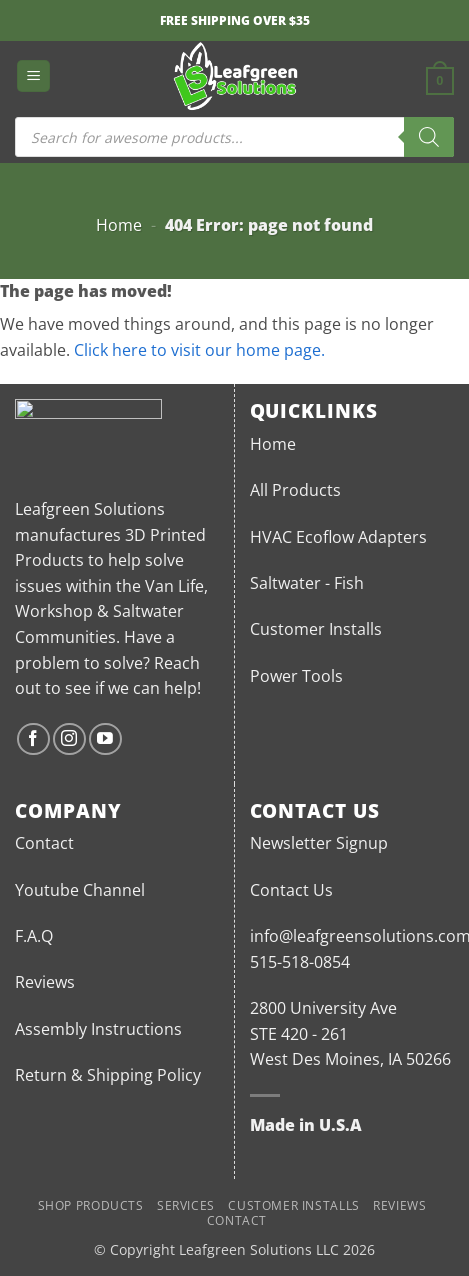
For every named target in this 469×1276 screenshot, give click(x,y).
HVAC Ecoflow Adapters (338, 537)
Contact (44, 843)
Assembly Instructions (98, 1029)
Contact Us (291, 890)
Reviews (45, 982)
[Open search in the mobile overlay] (234, 137)
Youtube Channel (80, 890)
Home (119, 225)
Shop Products (91, 1205)
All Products (295, 490)
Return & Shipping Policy (108, 1075)
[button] (33, 76)
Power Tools (296, 676)
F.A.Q (34, 936)
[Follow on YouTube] (105, 739)
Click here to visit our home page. (199, 350)
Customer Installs (316, 629)
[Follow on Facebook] (33, 739)
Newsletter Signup (319, 843)
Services (186, 1205)
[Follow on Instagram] (69, 739)
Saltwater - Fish (307, 583)
